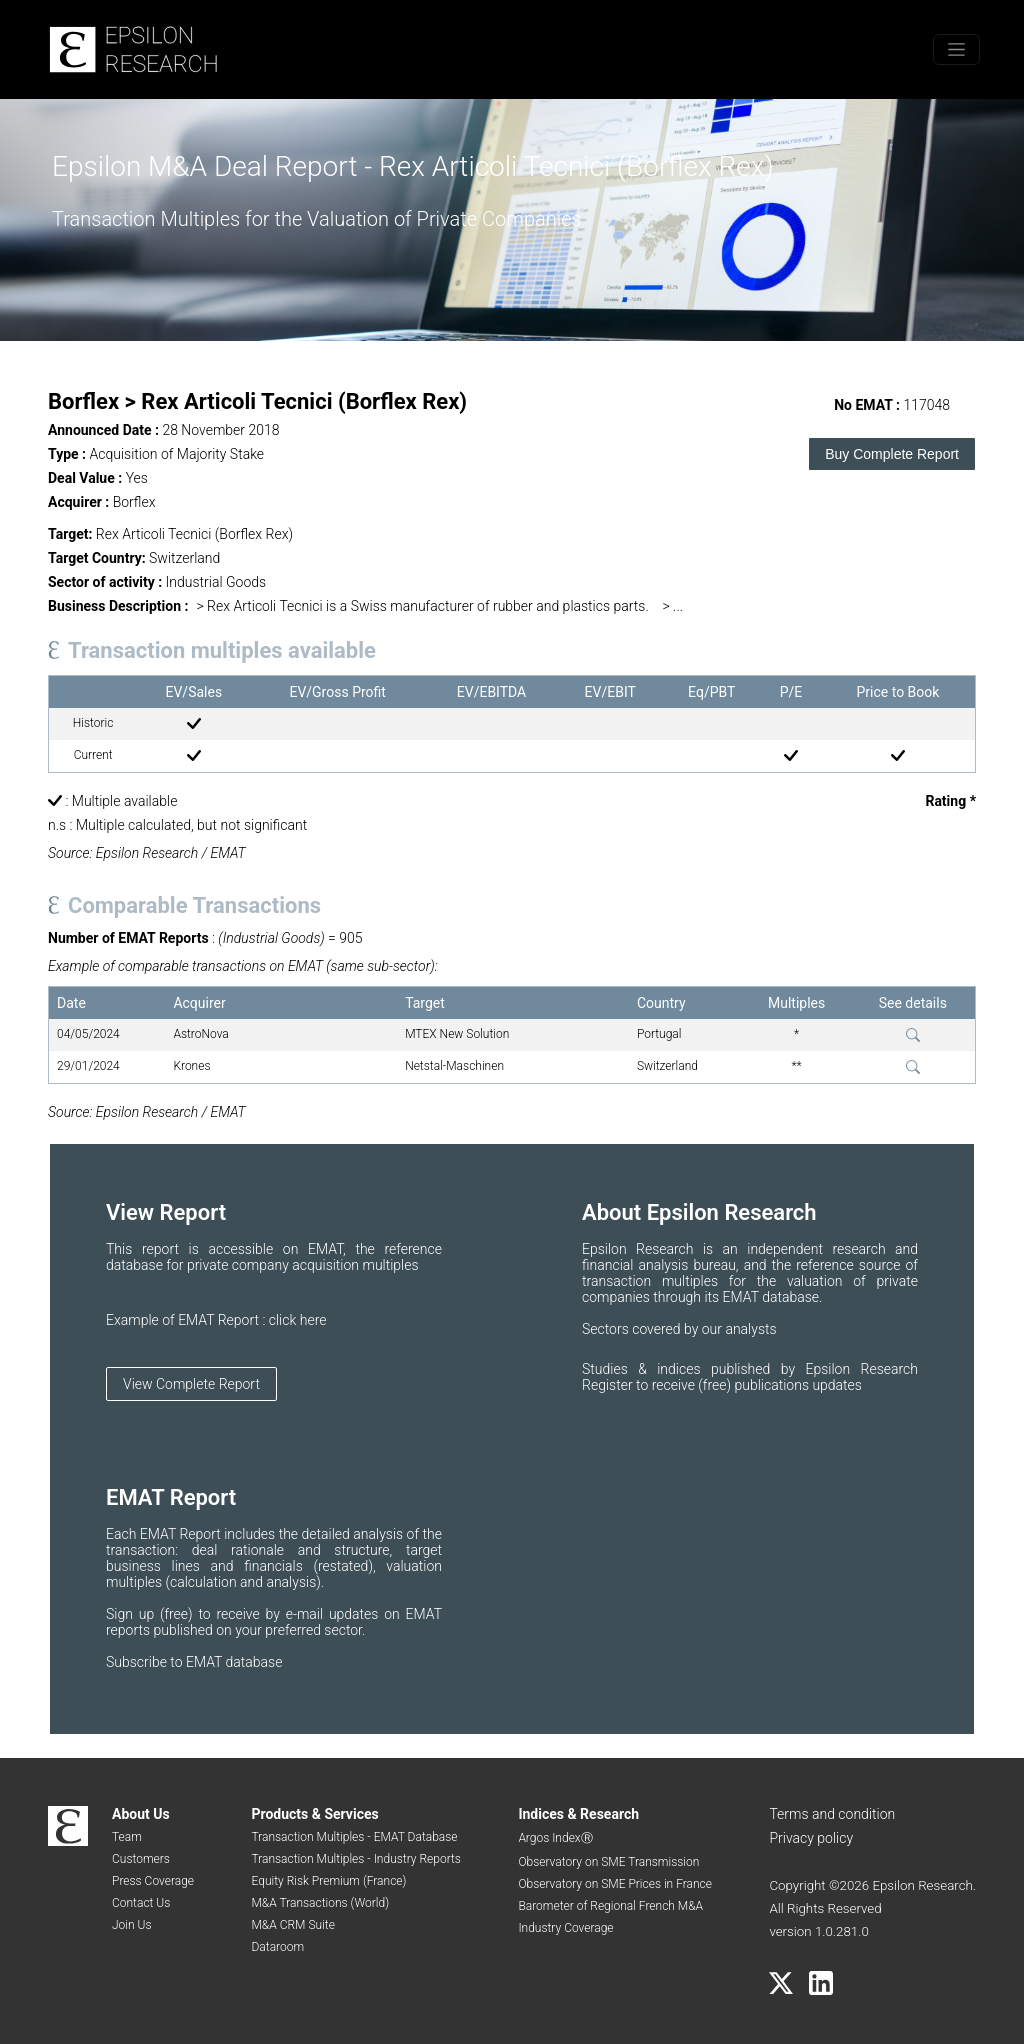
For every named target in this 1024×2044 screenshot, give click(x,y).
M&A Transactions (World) (320, 1903)
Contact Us (141, 1903)
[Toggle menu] (956, 49)
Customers (141, 1859)
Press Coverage (153, 1881)
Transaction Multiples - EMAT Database (354, 1837)
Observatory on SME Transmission (608, 1862)
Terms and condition (832, 1814)
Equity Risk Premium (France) (328, 1881)
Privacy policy (811, 1838)
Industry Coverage (565, 1928)
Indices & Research (578, 1814)
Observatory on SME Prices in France (615, 1884)
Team (127, 1837)
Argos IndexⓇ (555, 1838)
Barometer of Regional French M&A (610, 1906)
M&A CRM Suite (292, 1925)
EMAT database (234, 1662)
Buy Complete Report (892, 454)
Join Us (132, 1925)
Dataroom (277, 1947)
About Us (141, 1814)
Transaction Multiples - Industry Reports (355, 1859)
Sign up (133, 1614)
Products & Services (314, 1814)
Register (609, 1385)
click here (298, 1320)
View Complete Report (191, 1384)
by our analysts (730, 1329)
